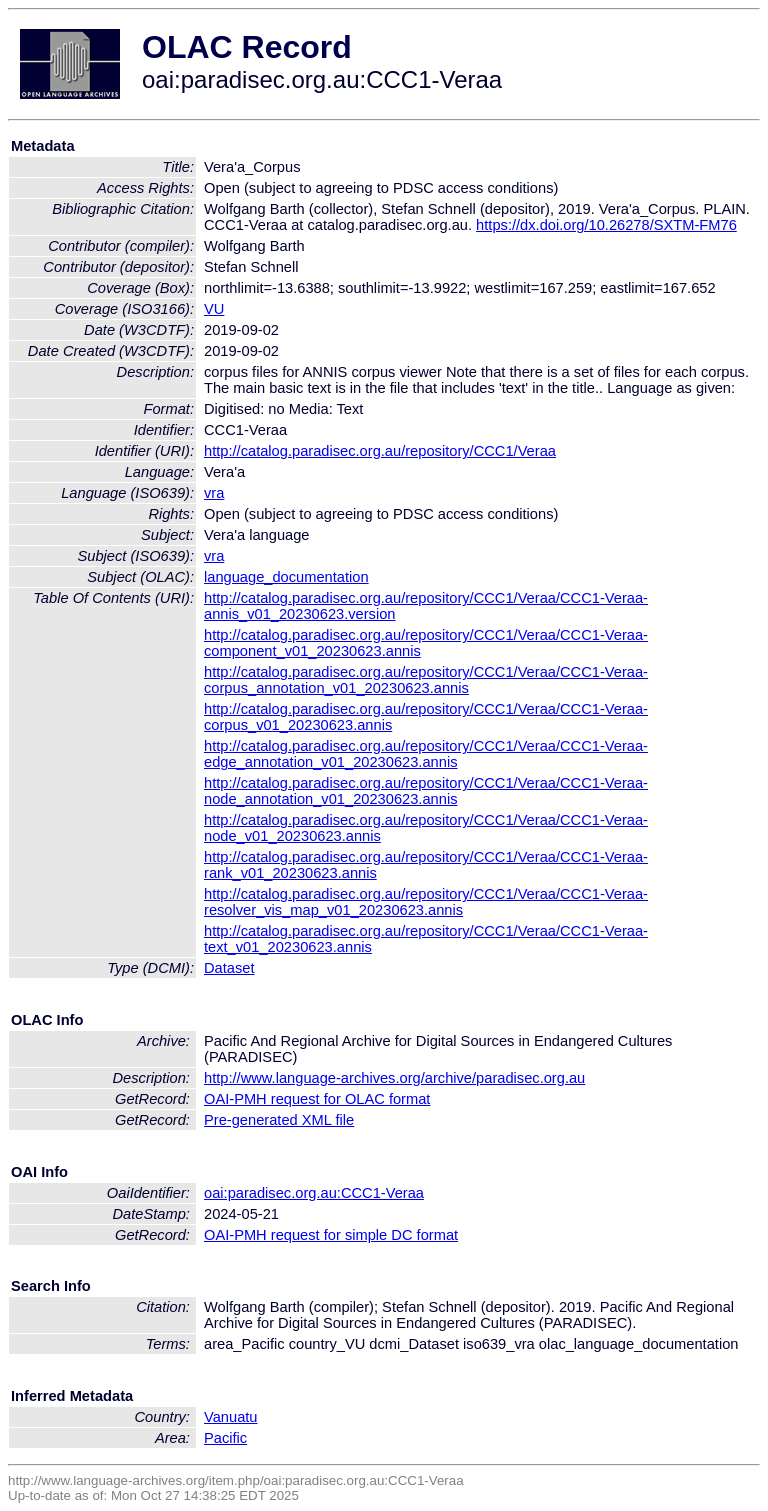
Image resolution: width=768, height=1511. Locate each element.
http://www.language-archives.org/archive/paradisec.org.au (394, 1078)
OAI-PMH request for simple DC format (331, 1235)
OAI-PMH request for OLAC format (317, 1099)
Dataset (229, 968)
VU (214, 309)
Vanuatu (231, 1417)
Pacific (225, 1438)
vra (214, 493)
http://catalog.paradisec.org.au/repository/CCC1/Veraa (380, 451)
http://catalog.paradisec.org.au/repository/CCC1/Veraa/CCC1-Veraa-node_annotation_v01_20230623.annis (426, 791)
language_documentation (286, 577)
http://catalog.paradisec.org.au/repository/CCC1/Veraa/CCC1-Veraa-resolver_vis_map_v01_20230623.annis (426, 902)
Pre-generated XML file (279, 1120)
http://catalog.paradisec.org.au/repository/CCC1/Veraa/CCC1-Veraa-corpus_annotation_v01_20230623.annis (426, 680)
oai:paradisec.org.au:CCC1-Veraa (314, 1193)
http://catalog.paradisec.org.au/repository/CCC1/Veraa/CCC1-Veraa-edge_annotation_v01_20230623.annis (426, 754)
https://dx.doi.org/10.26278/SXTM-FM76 (606, 225)
